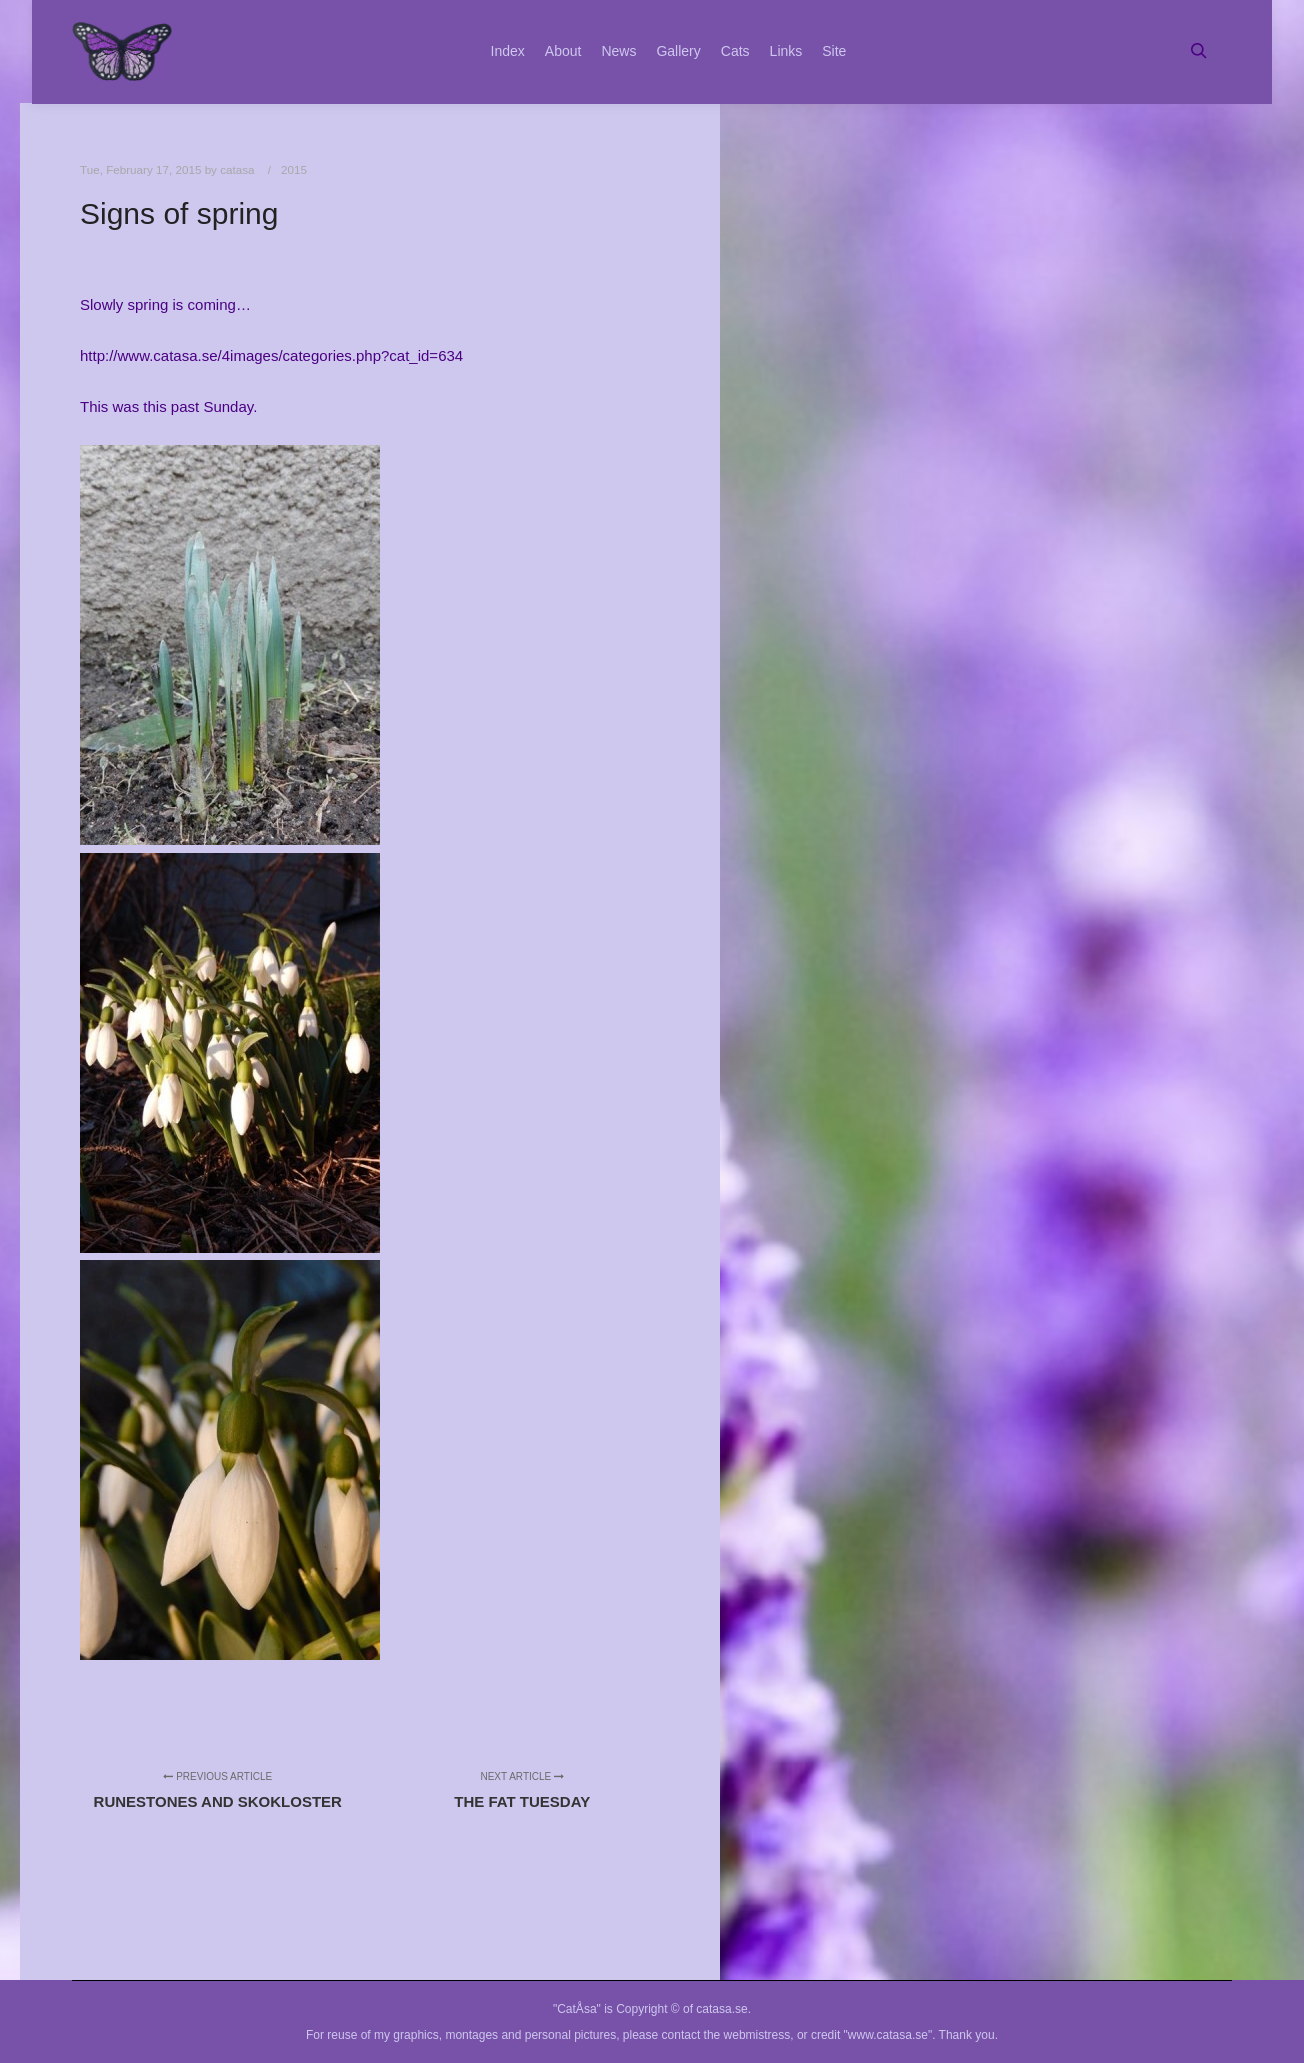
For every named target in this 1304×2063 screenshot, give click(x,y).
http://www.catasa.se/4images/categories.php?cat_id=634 (271, 355)
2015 (294, 169)
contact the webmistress (726, 2035)
